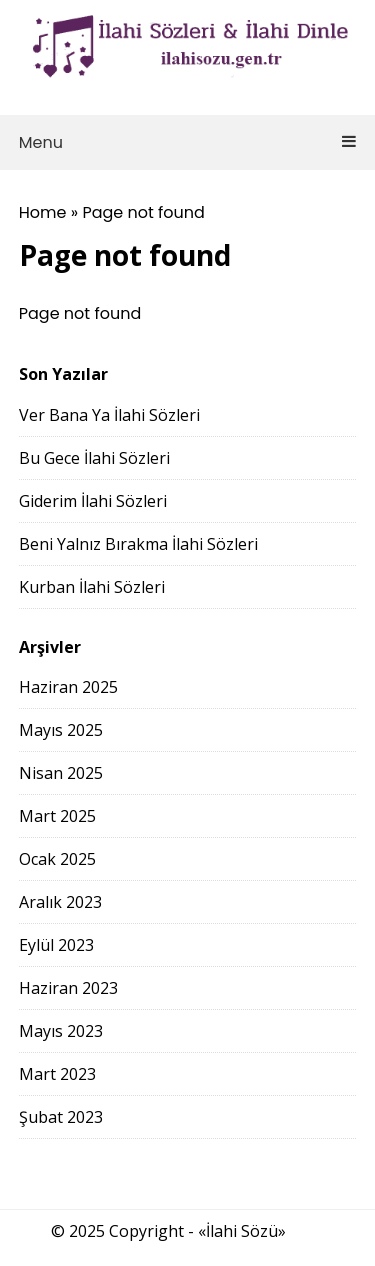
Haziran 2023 (68, 988)
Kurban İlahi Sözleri (92, 587)
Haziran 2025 (68, 687)
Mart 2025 (57, 816)
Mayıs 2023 (61, 1031)
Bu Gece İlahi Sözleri (94, 458)
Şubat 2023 (61, 1117)
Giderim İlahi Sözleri (93, 501)
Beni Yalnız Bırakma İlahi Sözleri (138, 544)
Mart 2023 (57, 1074)
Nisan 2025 (61, 773)
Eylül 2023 (56, 945)
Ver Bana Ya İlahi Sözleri (109, 415)
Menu (188, 142)
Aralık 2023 (60, 902)
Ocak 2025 (57, 859)
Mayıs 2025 (61, 730)
